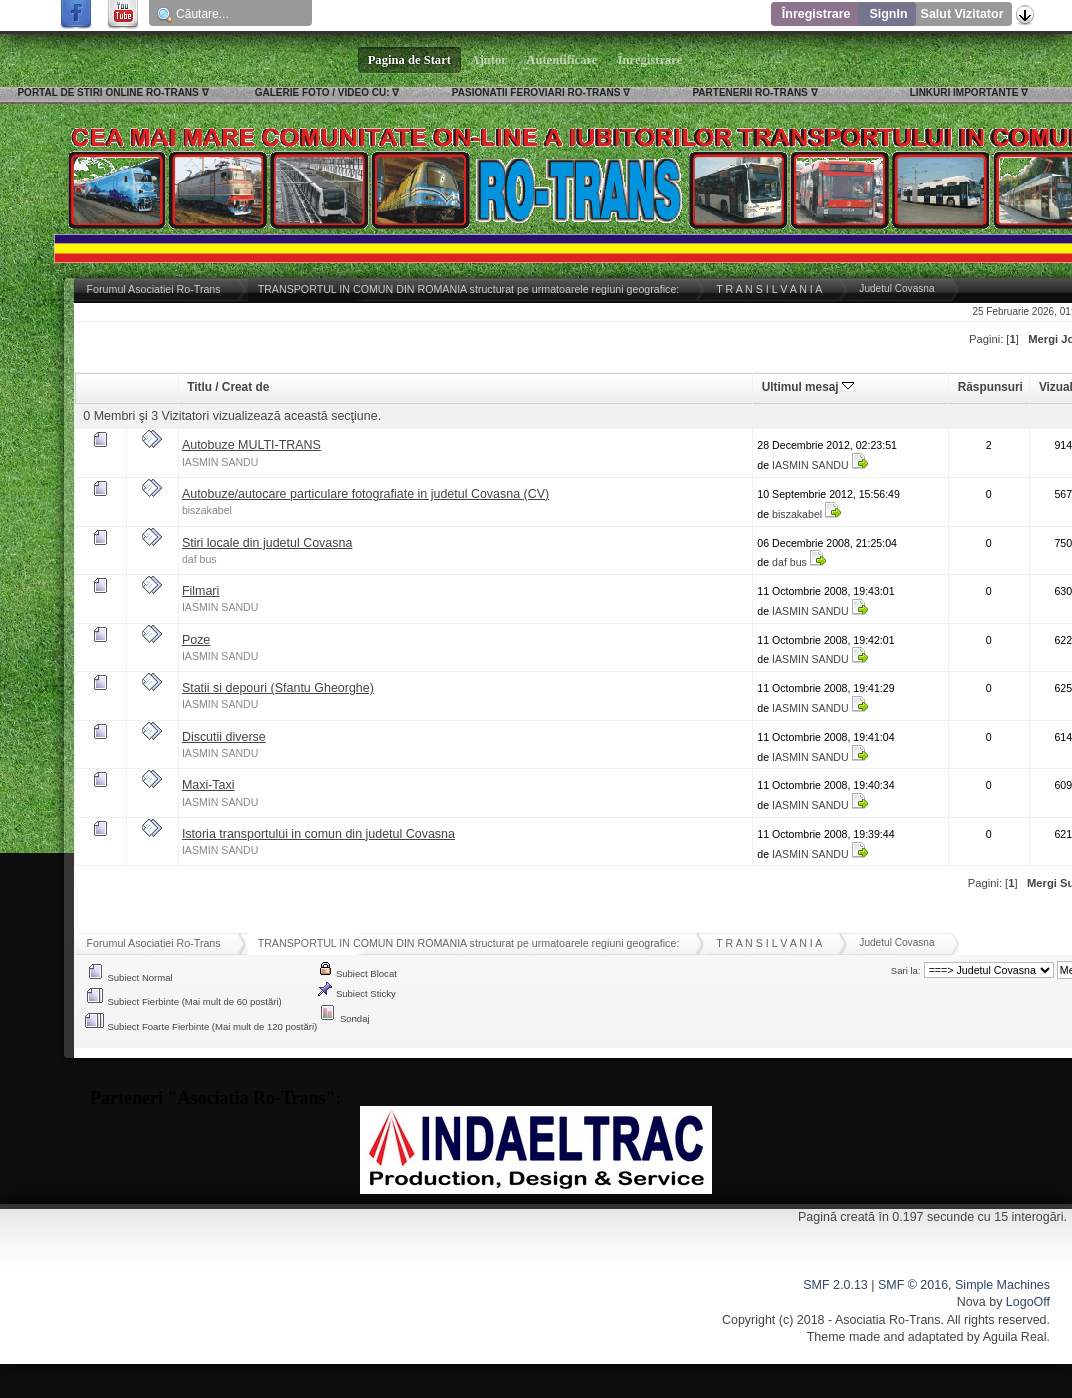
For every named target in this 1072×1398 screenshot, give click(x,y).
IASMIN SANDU (220, 462)
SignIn (888, 14)
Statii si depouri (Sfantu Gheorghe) (278, 688)
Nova (971, 1302)
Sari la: (906, 970)
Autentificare (562, 60)
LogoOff (1028, 1302)
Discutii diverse (224, 737)
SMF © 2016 (913, 1285)
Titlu (199, 387)
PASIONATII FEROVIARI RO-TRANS (536, 92)
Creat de (245, 387)
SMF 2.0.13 (835, 1285)
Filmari (200, 591)
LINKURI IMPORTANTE (964, 92)
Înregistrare (816, 14)
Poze (196, 640)
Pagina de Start (410, 60)
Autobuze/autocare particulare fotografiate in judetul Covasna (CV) (365, 494)
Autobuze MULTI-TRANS (251, 445)
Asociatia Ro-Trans (888, 1320)
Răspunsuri (990, 387)
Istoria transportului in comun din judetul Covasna (318, 834)
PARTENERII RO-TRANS (749, 92)
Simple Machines (1002, 1285)
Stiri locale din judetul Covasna (267, 543)
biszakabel (207, 510)
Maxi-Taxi (208, 785)
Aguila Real (1015, 1337)
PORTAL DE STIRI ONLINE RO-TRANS (107, 92)
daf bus (199, 559)
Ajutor (489, 60)
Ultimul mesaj (808, 387)
